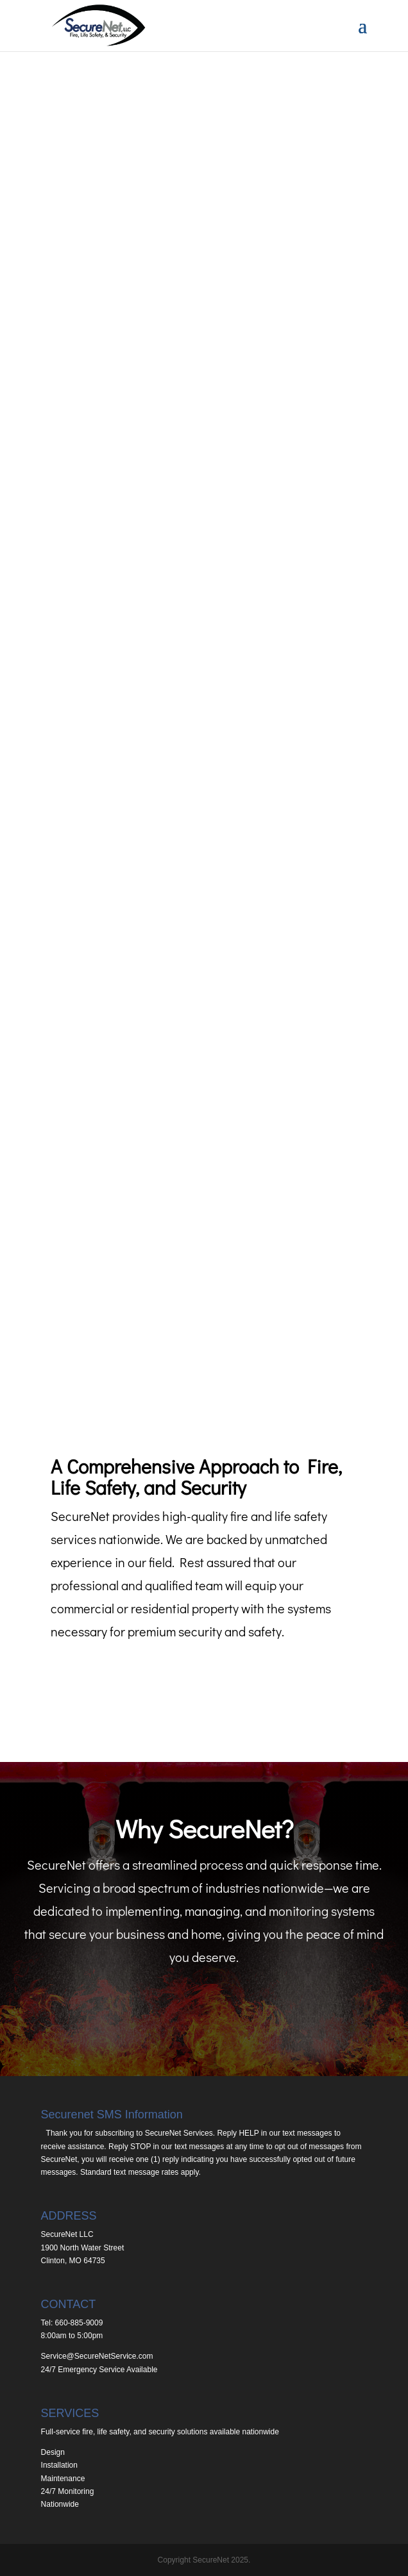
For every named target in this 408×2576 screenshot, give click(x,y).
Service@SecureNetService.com (97, 2356)
